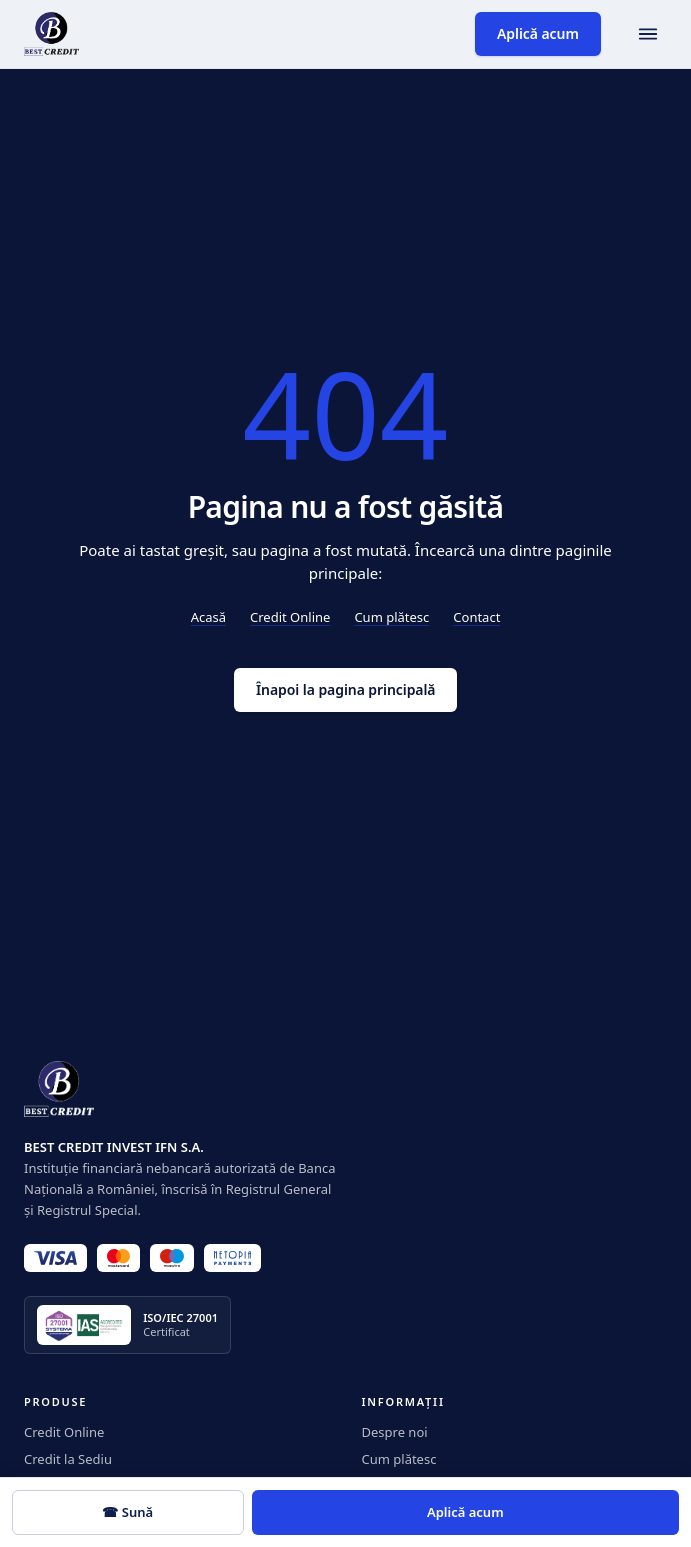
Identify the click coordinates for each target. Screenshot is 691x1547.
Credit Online (290, 617)
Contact (476, 617)
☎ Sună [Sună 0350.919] (127, 1512)
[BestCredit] (51, 34)
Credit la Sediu (68, 1459)
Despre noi (395, 1432)
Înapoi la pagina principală (345, 689)
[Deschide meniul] (648, 34)
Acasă (208, 617)
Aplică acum (538, 33)
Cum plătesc (391, 617)
